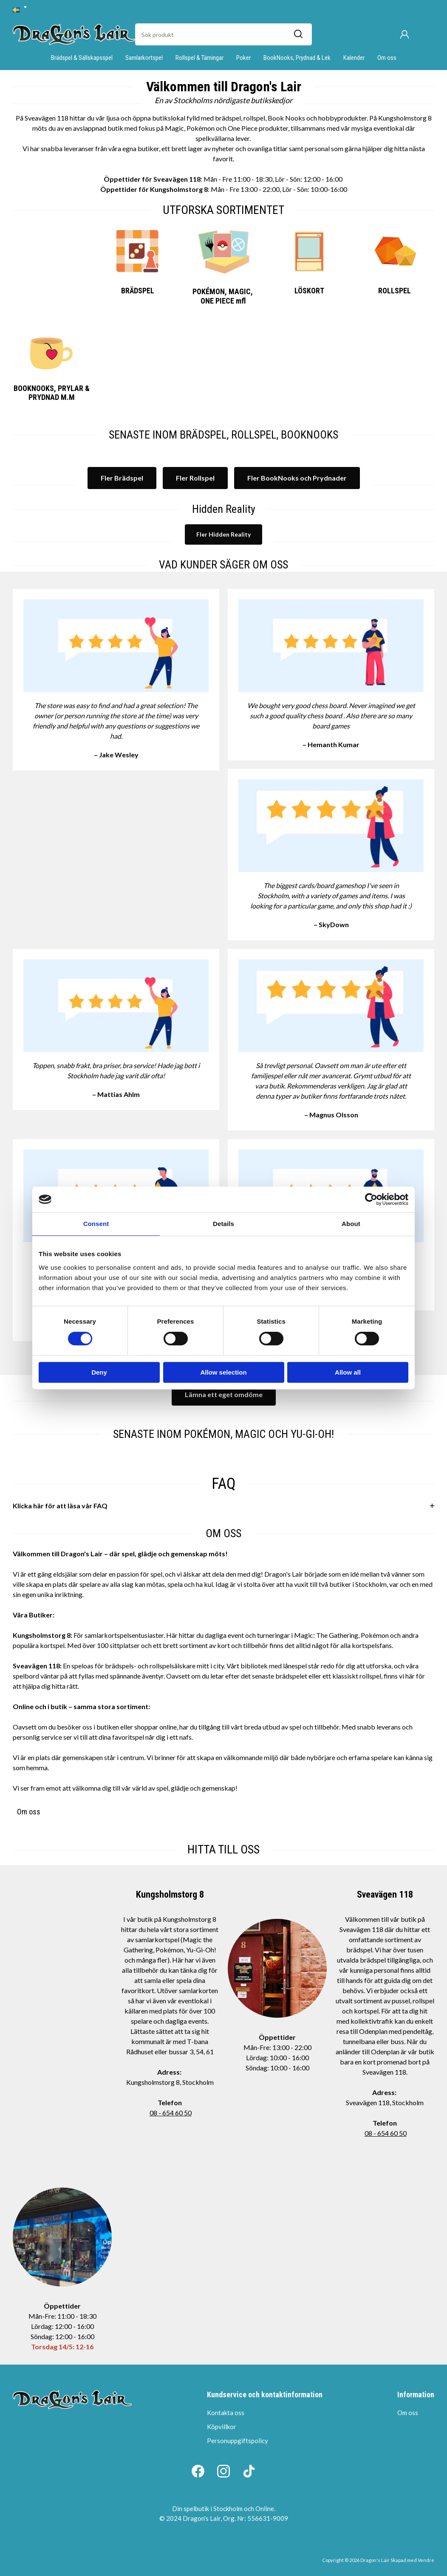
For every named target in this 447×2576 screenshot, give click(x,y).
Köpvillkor (221, 2426)
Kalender (354, 58)
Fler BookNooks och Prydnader (297, 478)
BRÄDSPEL (137, 290)
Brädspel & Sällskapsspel (82, 58)
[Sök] (298, 34)
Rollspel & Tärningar (199, 58)
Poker (243, 58)
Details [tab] (223, 1223)
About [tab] (351, 1223)
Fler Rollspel (195, 478)
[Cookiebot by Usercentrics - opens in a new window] (371, 1199)
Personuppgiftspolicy (237, 2440)
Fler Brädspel (122, 478)
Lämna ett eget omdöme (224, 1394)
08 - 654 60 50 (171, 2113)
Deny (99, 1372)
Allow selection (223, 1372)
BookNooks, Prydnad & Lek (297, 58)
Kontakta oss (225, 2412)
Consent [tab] (96, 1223)
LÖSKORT (309, 290)
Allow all (348, 1372)
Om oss (386, 58)
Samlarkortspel (144, 58)
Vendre (426, 2560)
